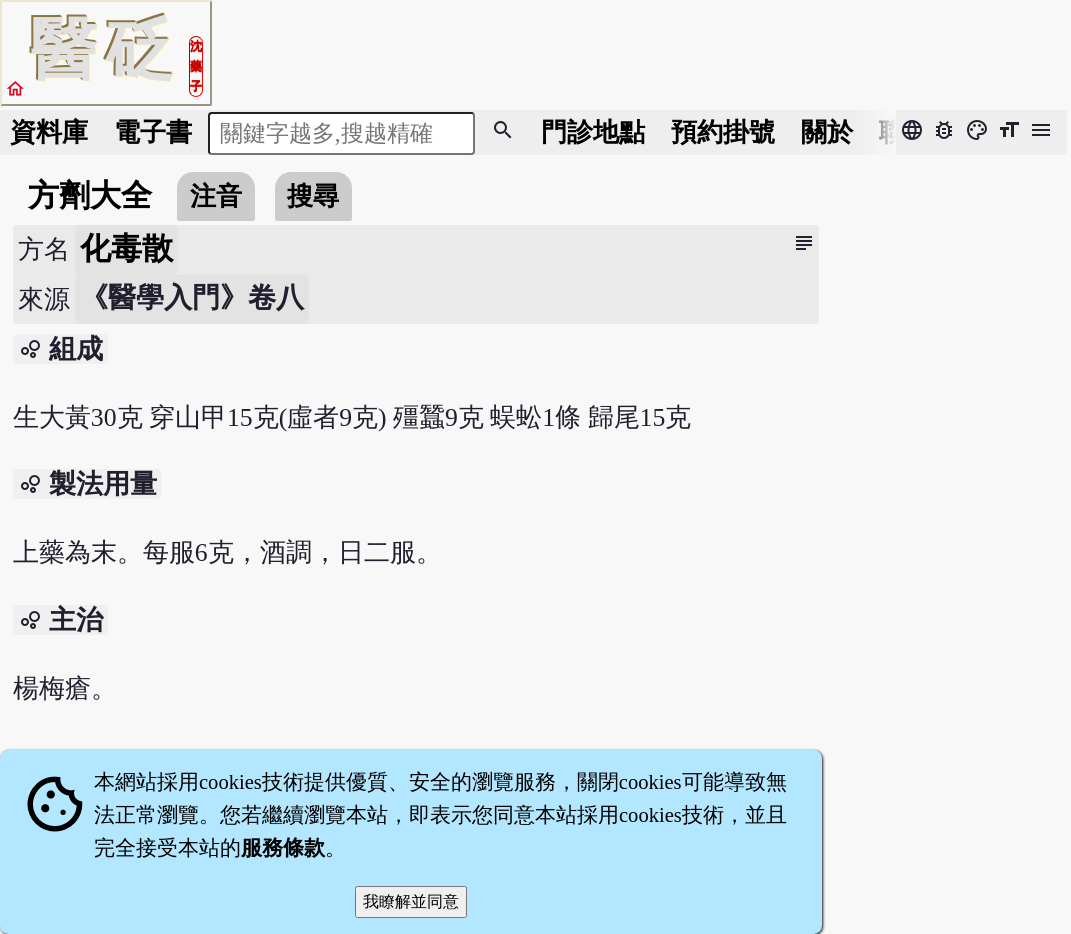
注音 (216, 196)
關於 (827, 132)
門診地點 (593, 132)
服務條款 (283, 848)
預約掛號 (723, 132)
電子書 (153, 132)
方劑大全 (90, 196)
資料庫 (49, 132)
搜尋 (313, 196)
